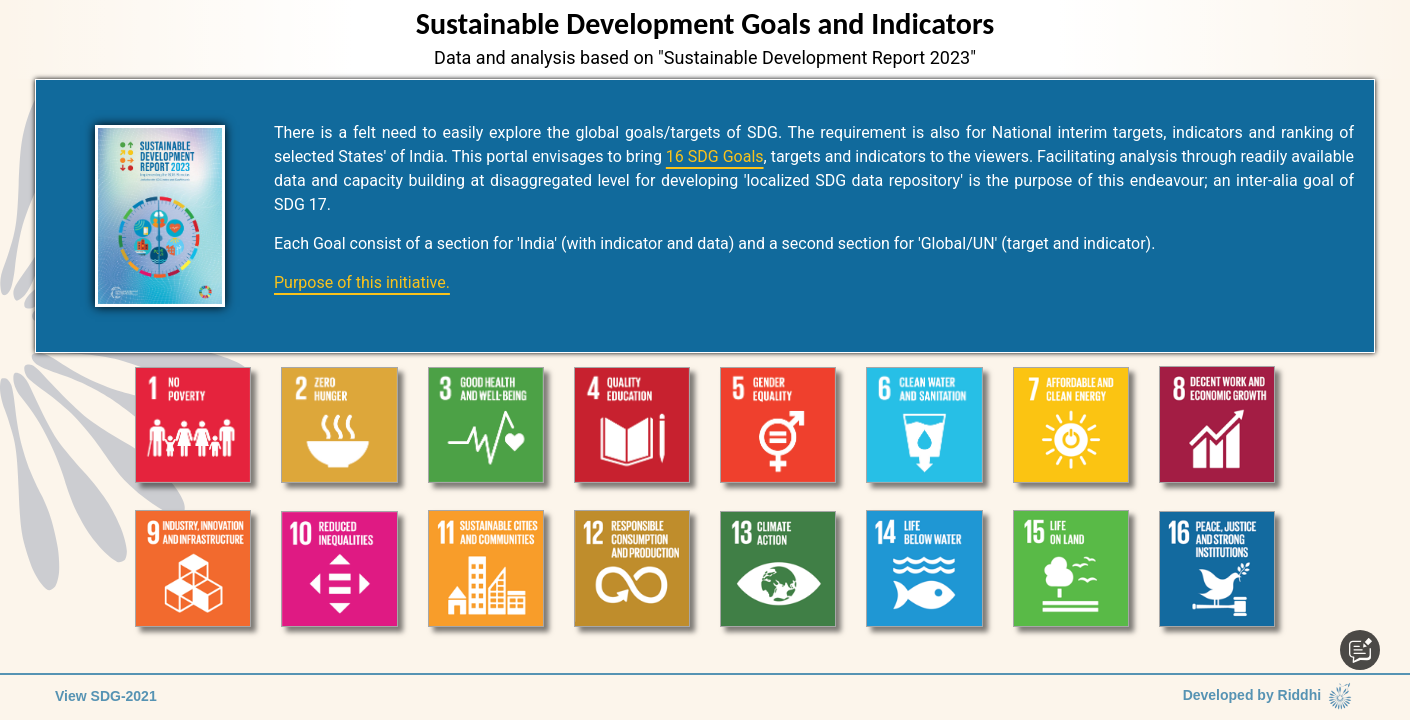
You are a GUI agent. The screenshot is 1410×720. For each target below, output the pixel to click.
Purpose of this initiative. (362, 282)
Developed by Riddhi (1269, 696)
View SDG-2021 (106, 696)
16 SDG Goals (715, 156)
